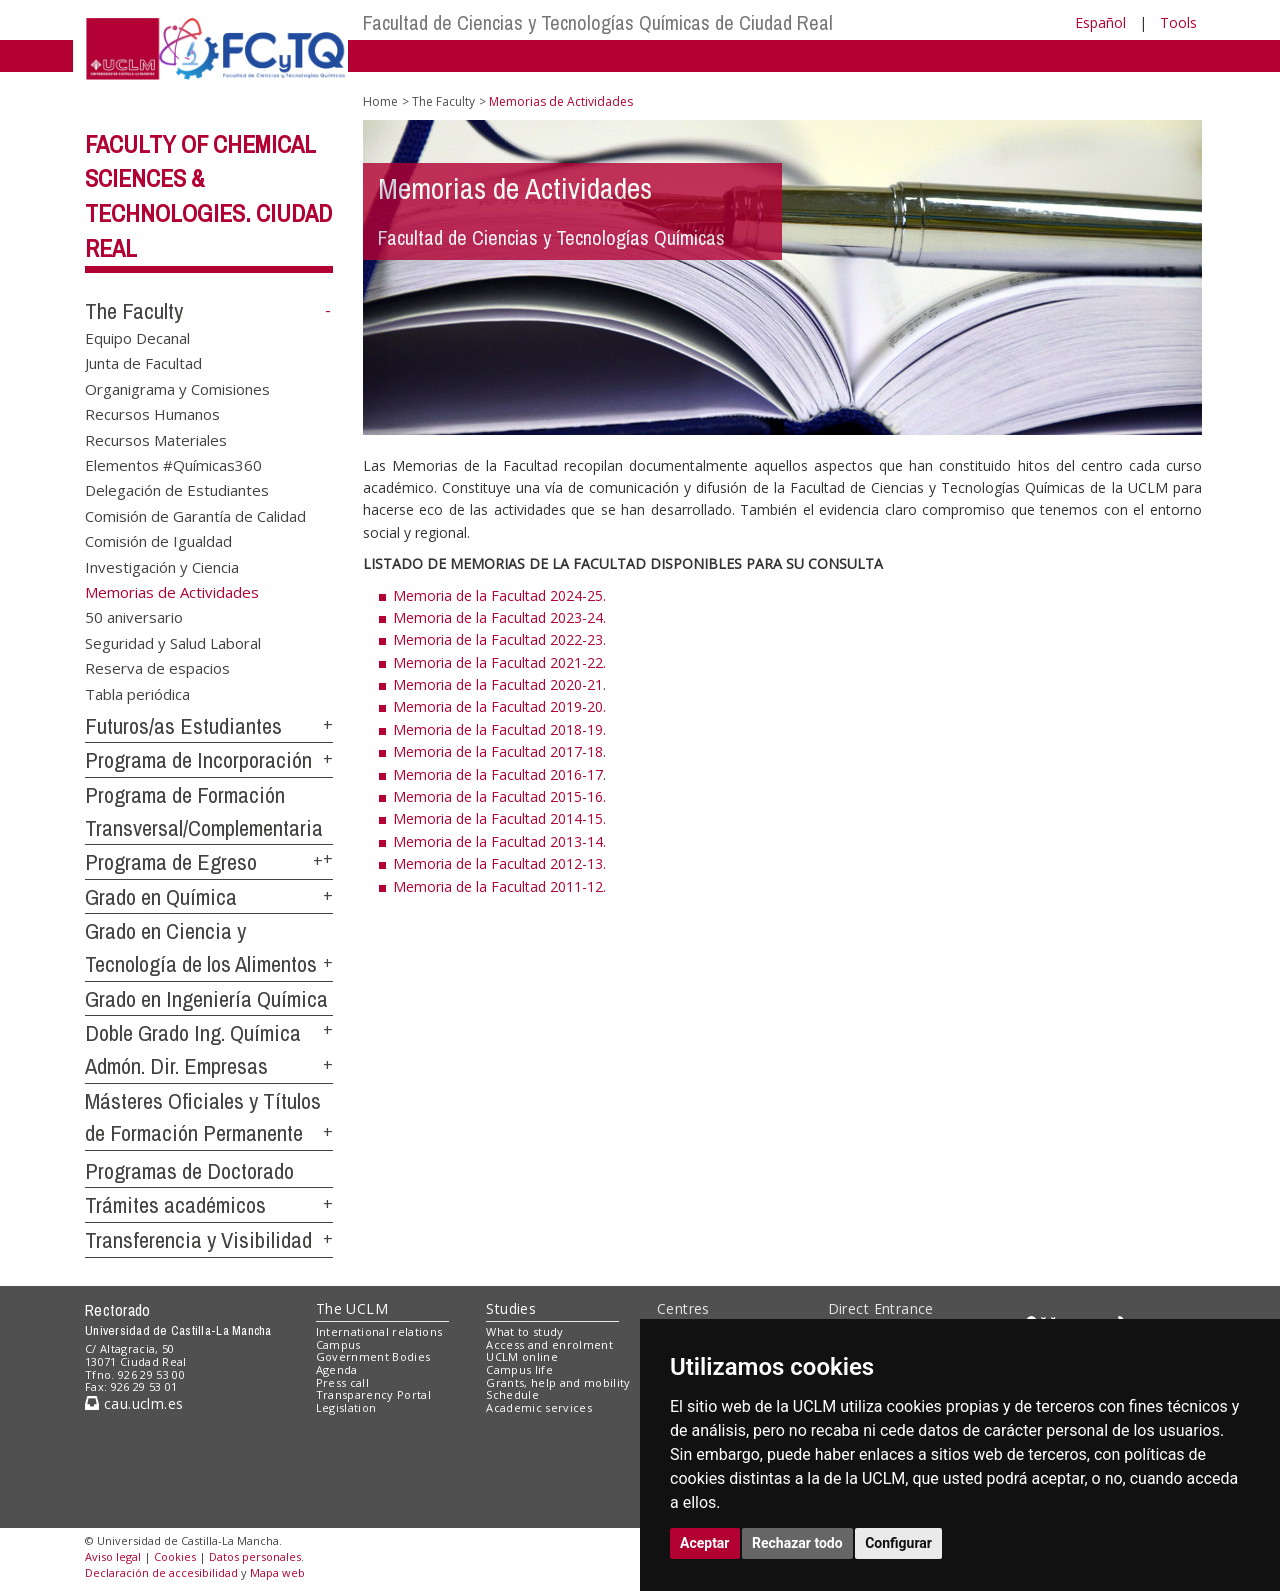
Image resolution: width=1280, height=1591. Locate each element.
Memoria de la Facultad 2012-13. (499, 863)
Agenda (337, 1369)
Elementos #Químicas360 (173, 464)
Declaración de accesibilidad (161, 1572)
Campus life (519, 1369)
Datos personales (255, 1556)
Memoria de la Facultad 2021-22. (499, 662)
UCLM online (522, 1356)
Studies (511, 1308)
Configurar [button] (898, 1543)
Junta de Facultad (143, 363)
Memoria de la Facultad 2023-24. (499, 617)
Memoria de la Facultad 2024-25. (499, 595)
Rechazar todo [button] (797, 1543)
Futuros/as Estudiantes (183, 726)
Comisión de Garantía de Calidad (195, 515)
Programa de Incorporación (198, 760)
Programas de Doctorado (189, 1171)
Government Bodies (373, 1356)
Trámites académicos (175, 1205)
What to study (524, 1331)
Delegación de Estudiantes (177, 490)
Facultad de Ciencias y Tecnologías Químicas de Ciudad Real (598, 22)
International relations (379, 1331)
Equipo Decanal (137, 337)
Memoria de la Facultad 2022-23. (499, 639)
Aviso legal (113, 1556)
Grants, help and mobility (558, 1382)
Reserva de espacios (157, 668)
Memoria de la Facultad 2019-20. (499, 706)
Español (1100, 22)
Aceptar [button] (705, 1543)
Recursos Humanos (152, 414)
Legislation (346, 1407)
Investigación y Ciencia (162, 566)
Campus (338, 1344)
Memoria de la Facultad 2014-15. (499, 818)
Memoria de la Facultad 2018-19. (499, 729)
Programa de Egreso (171, 862)
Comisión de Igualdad (158, 541)
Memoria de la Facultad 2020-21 (498, 684)
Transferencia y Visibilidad (198, 1240)
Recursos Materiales (156, 439)
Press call (342, 1382)
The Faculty (134, 311)
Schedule (512, 1394)
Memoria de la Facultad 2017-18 (498, 751)
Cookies (175, 1556)
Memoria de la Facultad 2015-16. (499, 796)
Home (380, 101)
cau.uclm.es (134, 1403)
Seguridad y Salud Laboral (173, 642)
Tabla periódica (137, 693)
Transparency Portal (373, 1394)
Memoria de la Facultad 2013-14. (499, 841)
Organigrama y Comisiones (177, 388)
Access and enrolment (549, 1344)
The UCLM (352, 1308)
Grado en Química (161, 897)
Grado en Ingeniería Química (206, 999)
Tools (1178, 22)
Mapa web (277, 1572)
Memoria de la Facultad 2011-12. (499, 886)
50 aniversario (134, 617)
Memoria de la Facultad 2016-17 (498, 774)
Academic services (539, 1407)
